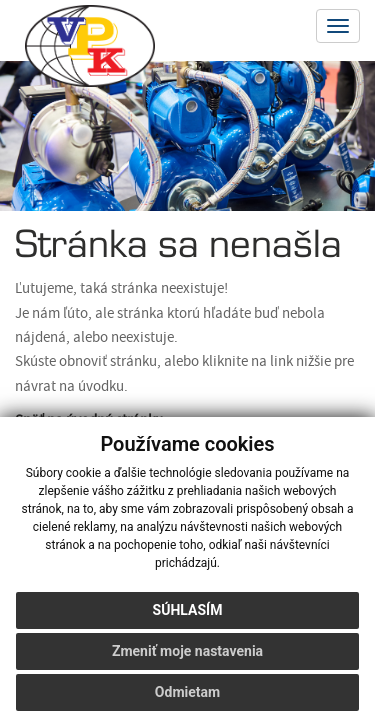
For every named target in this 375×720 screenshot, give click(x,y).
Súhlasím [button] (188, 610)
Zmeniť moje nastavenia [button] (187, 651)
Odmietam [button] (187, 692)
